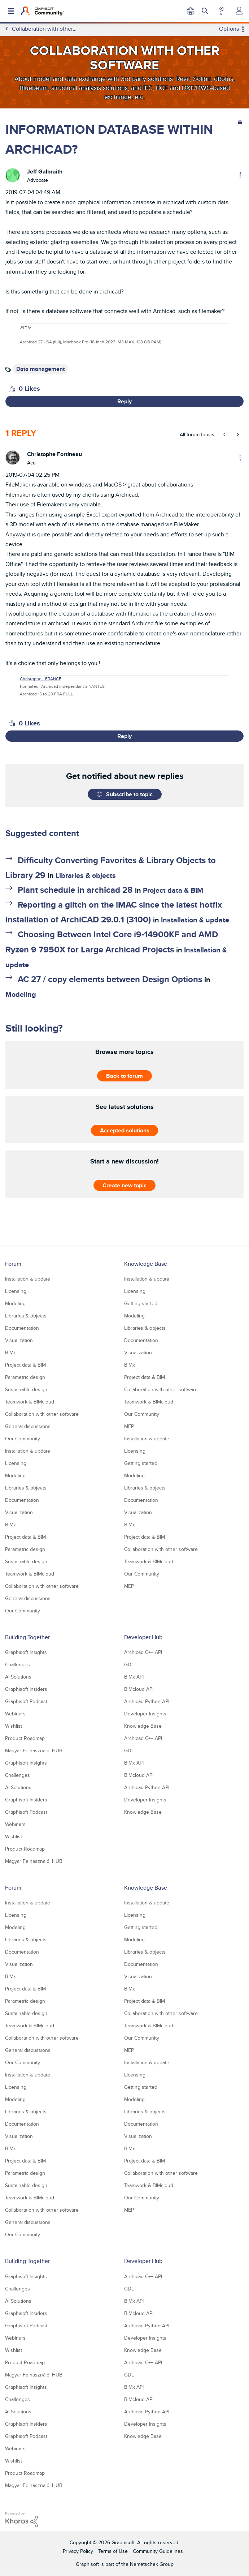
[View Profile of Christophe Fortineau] (54, 454)
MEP (129, 1426)
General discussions (28, 1426)
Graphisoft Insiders (26, 1689)
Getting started (140, 1303)
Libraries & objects (86, 875)
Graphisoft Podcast (26, 1701)
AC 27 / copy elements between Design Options (110, 979)
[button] (12, 388)
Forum (13, 1264)
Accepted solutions (124, 1130)
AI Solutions (18, 1676)
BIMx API (134, 1676)
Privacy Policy (78, 2551)
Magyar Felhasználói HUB (33, 1750)
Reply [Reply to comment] (124, 736)
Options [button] (229, 28)
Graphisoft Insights (26, 1652)
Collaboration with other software (42, 1414)
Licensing (15, 1291)
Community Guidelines (158, 2551)
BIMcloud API (138, 1689)
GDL (129, 1664)
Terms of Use (113, 2551)
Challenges (17, 1664)
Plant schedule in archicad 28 (75, 889)
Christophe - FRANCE (40, 679)
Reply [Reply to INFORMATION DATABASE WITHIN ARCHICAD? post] (124, 401)
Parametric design (25, 1377)
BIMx (10, 1352)
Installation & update (195, 919)
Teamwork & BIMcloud (29, 1401)
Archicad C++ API (143, 1652)
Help (221, 10)
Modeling (20, 994)
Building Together (27, 1637)
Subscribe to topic (129, 794)
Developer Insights (145, 1713)
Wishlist (13, 1726)
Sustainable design (26, 1389)
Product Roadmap (25, 1738)
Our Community (22, 1438)
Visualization (19, 1340)
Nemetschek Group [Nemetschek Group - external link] (152, 2564)
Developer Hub (143, 1637)
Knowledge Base (145, 1264)
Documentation (22, 1328)
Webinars (15, 1713)
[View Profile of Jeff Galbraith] (44, 171)
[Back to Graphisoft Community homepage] (42, 11)
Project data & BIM (173, 890)
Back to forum (124, 1076)
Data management (40, 369)
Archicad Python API (146, 1701)
